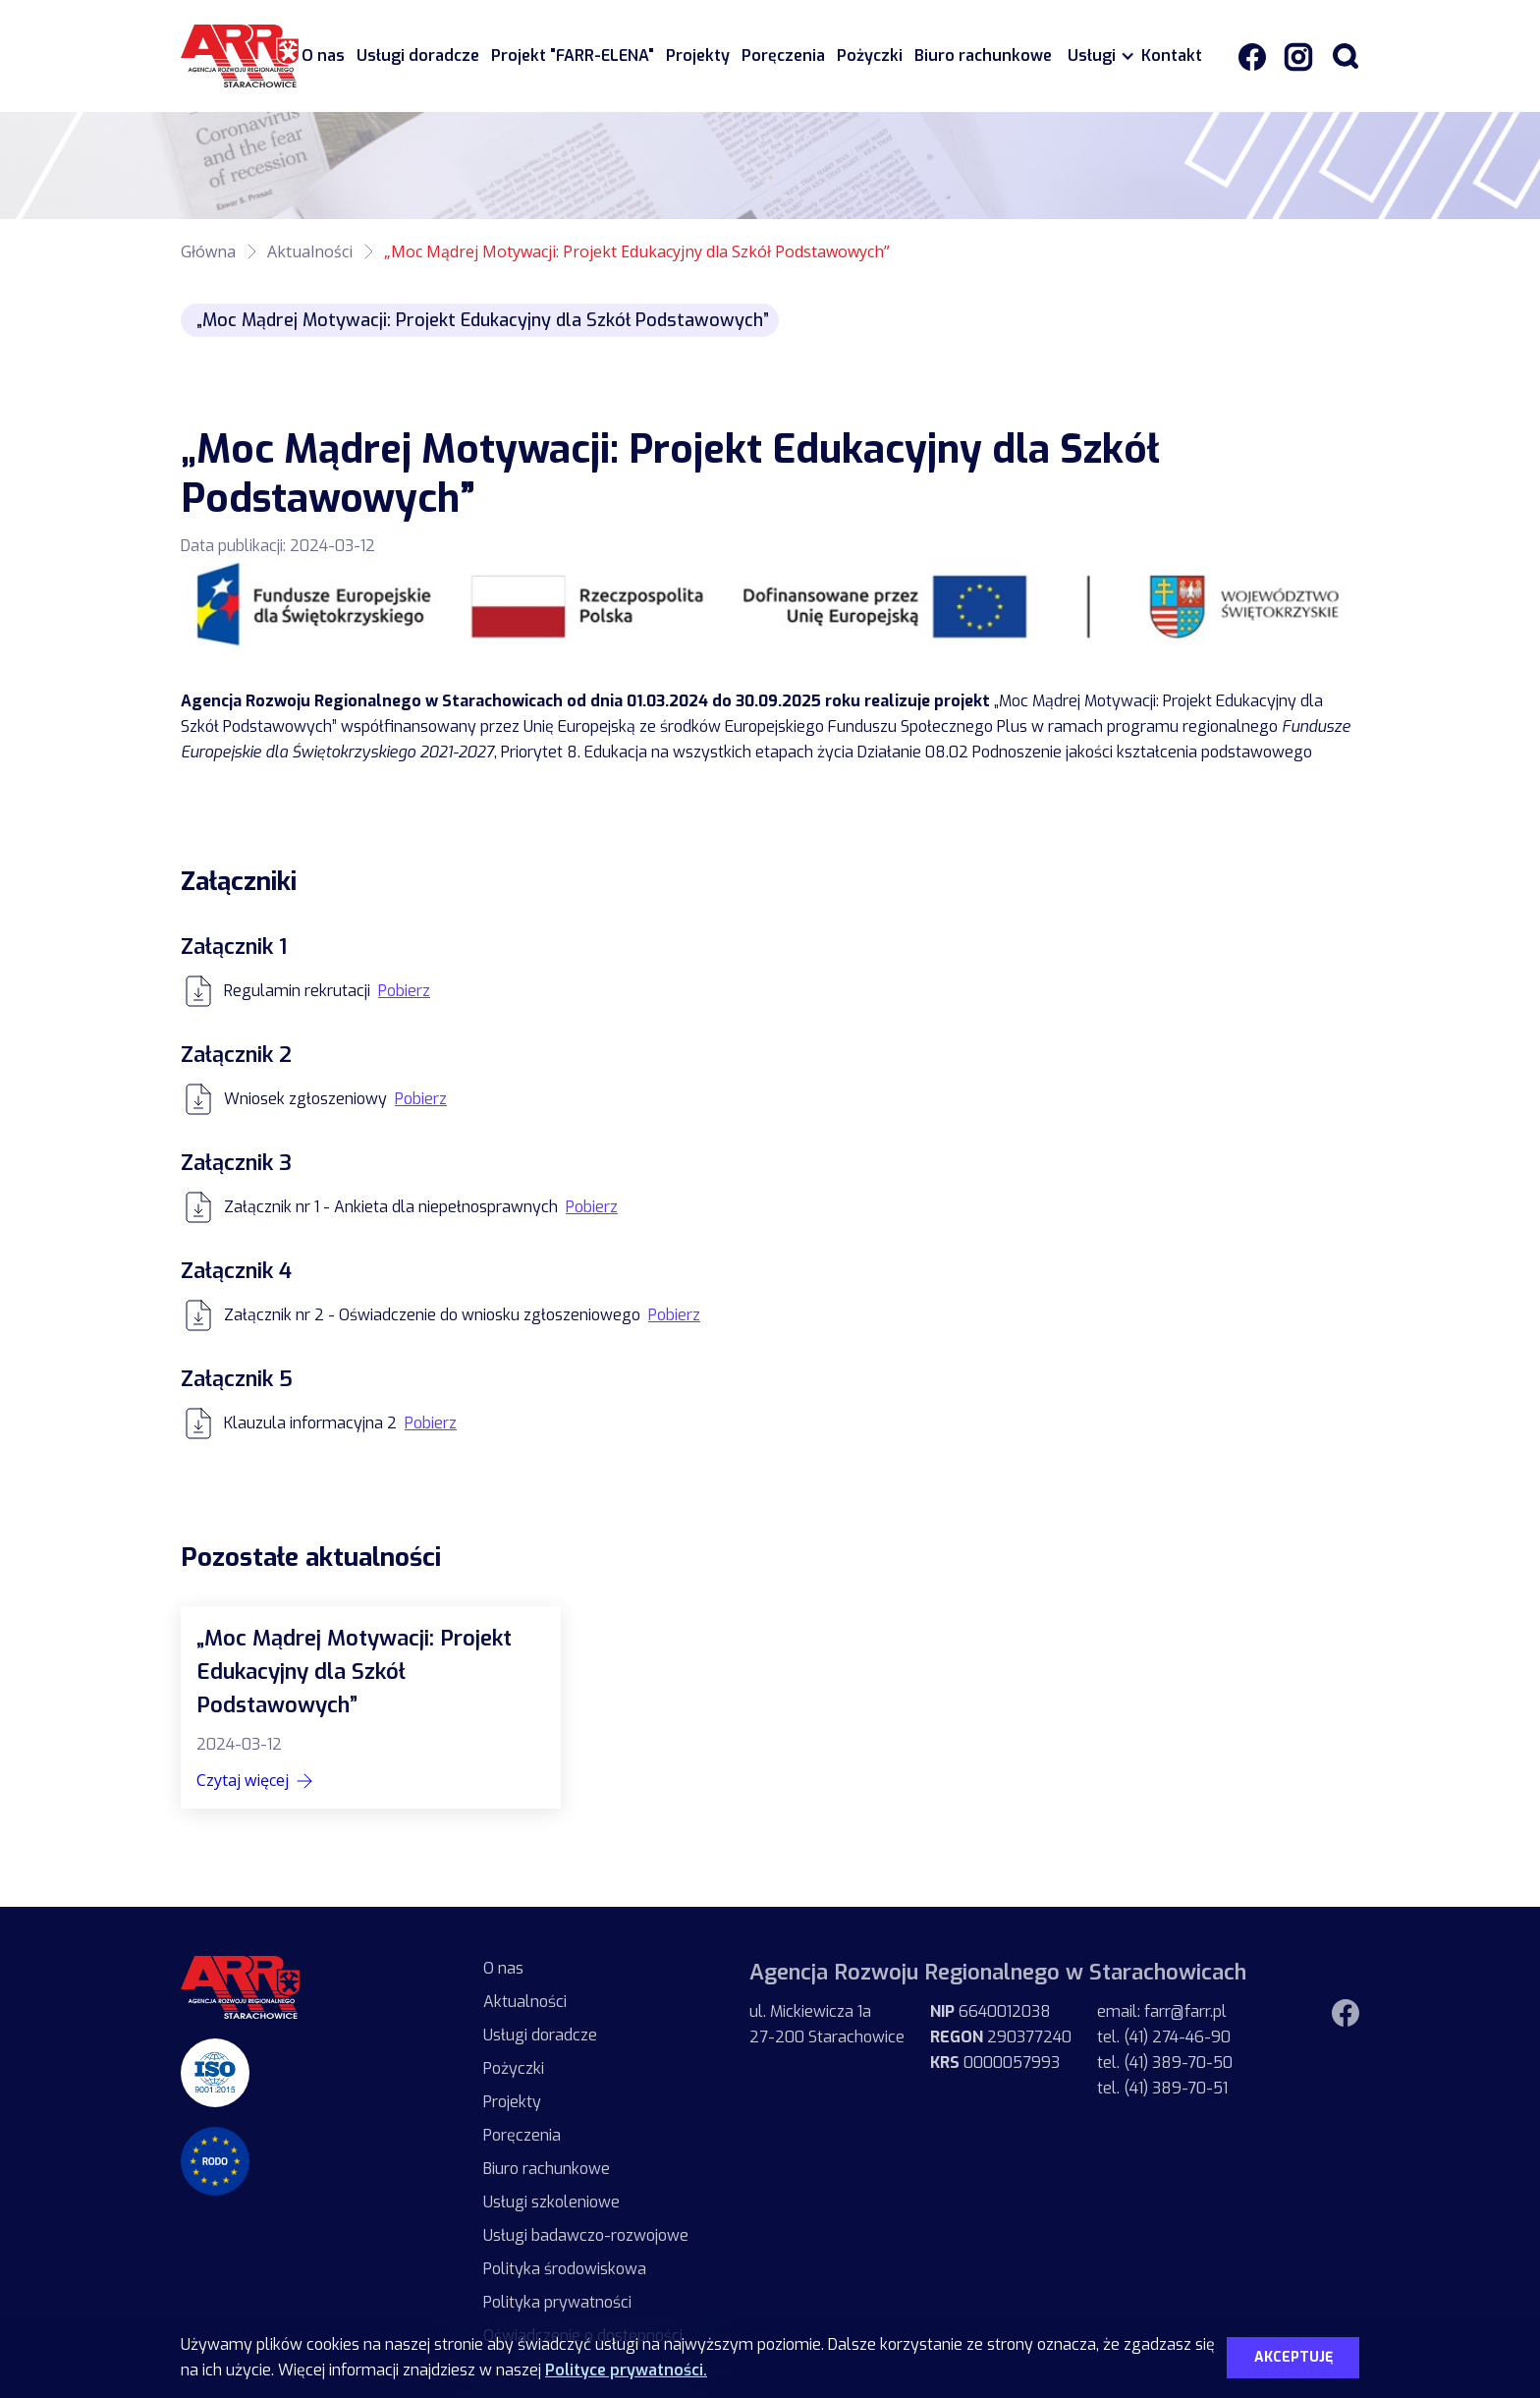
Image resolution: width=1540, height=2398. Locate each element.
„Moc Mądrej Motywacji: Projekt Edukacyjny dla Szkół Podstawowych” (637, 251)
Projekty (698, 55)
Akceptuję (1293, 2357)
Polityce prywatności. (626, 2370)
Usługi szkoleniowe (551, 2202)
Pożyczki (870, 55)
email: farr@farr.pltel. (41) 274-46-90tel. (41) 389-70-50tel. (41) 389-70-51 (1165, 2049)
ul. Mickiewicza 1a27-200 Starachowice (827, 2024)
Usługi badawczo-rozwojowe (585, 2235)
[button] (1096, 56)
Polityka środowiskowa (564, 2269)
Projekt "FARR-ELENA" (572, 55)
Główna (208, 251)
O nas (323, 55)
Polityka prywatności (557, 2302)
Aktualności (310, 251)
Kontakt (1171, 55)
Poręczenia (783, 55)
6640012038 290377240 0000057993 (1001, 2037)
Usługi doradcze (418, 55)
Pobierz (404, 990)
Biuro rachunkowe (983, 55)
